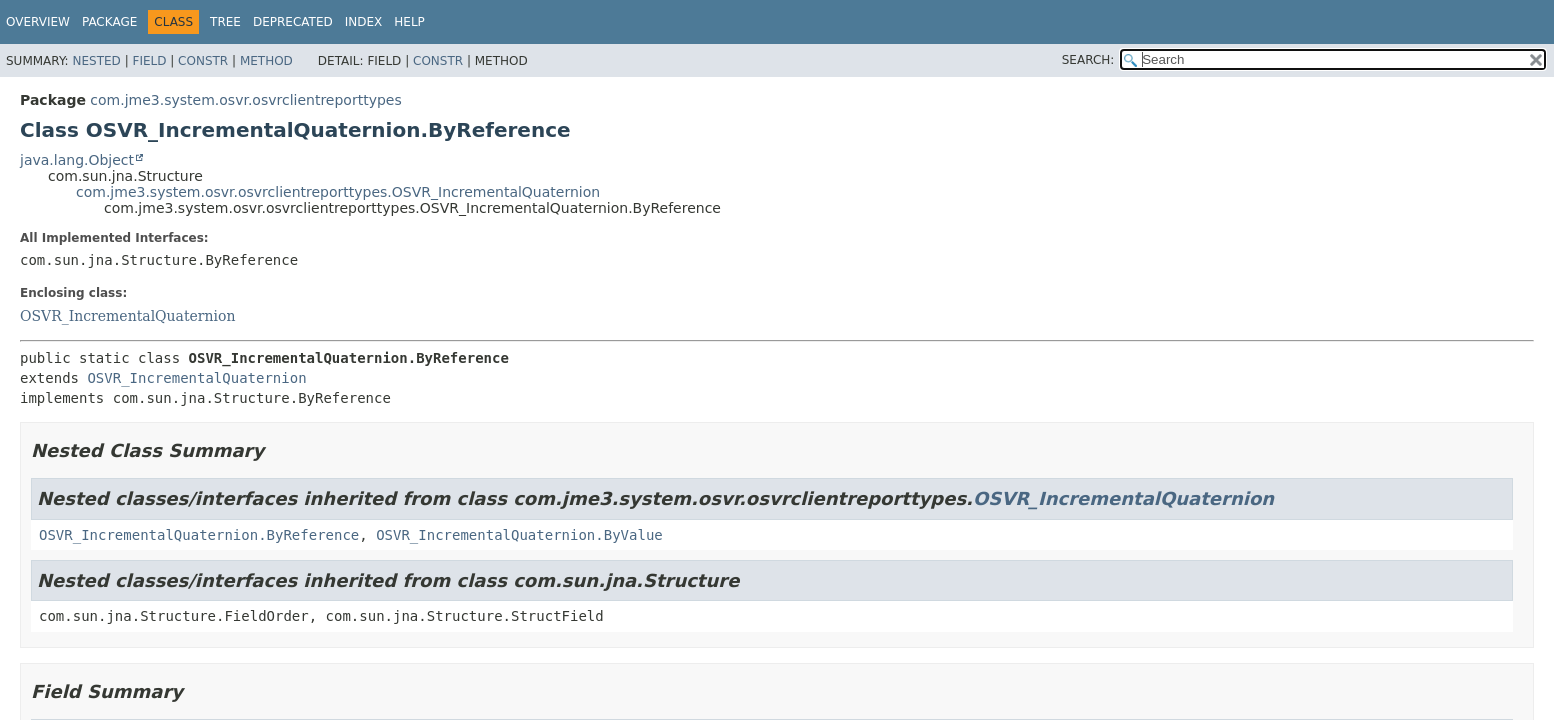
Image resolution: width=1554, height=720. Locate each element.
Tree (225, 22)
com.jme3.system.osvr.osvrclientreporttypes (245, 100)
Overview (38, 22)
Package (109, 22)
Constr (203, 61)
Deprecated (293, 22)
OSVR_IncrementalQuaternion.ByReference (199, 535)
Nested (96, 61)
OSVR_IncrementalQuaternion (128, 316)
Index (364, 22)
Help (409, 22)
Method (266, 61)
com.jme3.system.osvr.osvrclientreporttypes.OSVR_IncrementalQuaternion (338, 192)
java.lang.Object (77, 160)
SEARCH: (1088, 60)
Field (149, 61)
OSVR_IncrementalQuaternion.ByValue (519, 535)
